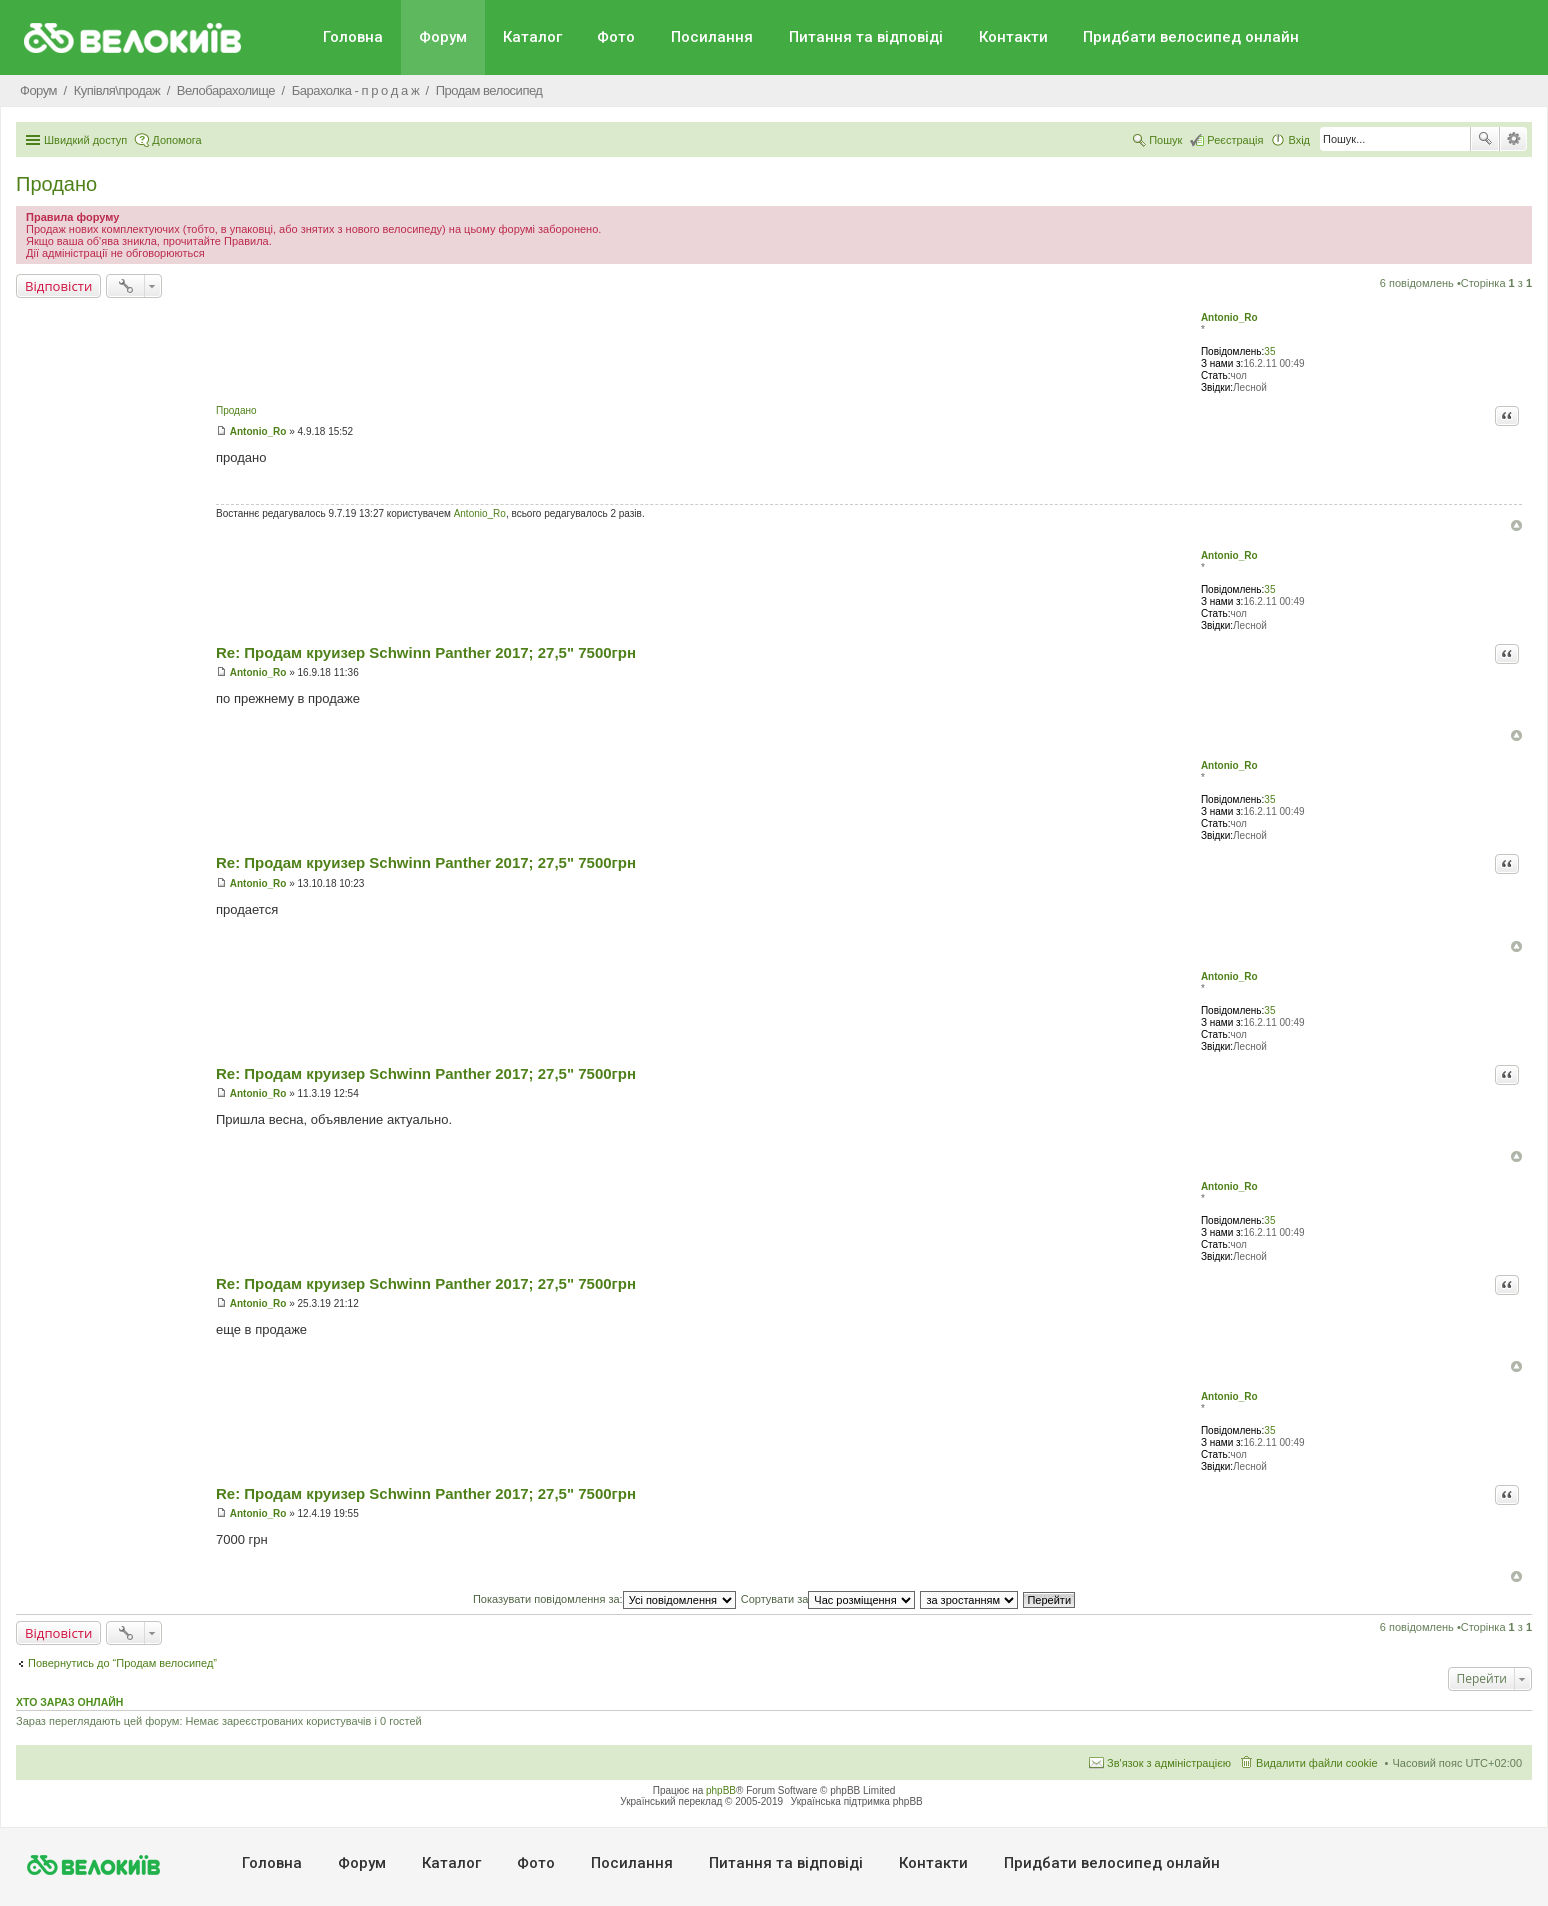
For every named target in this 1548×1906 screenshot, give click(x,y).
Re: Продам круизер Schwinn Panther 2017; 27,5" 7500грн (426, 652)
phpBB (721, 1790)
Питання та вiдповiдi (866, 37)
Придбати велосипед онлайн (1191, 37)
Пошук (1485, 139)
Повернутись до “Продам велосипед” (122, 1663)
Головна (353, 37)
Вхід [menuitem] (1299, 140)
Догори (1516, 525)
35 (1269, 351)
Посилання (712, 37)
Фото (616, 37)
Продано (56, 184)
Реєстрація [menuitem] (1235, 140)
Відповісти (58, 286)
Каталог (532, 37)
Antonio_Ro (1229, 317)
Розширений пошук (1513, 139)
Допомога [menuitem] (176, 140)
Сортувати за (828, 1599)
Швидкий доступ (85, 140)
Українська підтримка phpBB (857, 1801)
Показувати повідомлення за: (604, 1599)
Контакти (1013, 37)
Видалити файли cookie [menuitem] (1317, 1763)
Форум (443, 37)
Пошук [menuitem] (1165, 140)
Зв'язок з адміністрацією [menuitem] (1169, 1763)
